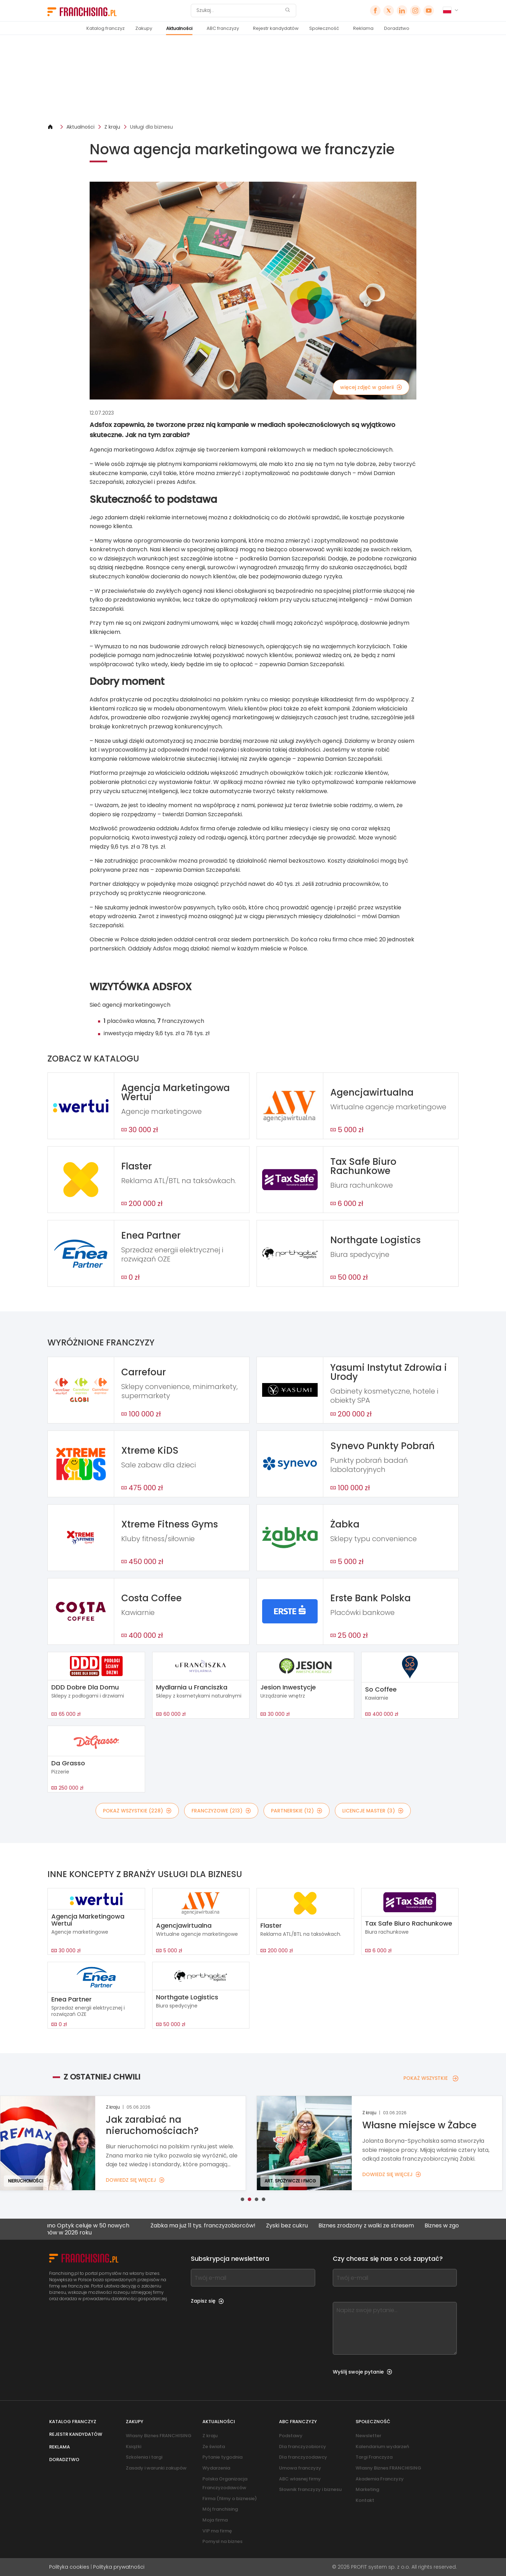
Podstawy (291, 2435)
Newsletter (368, 2435)
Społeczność (324, 28)
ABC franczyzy (223, 28)
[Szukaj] (239, 10)
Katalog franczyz (105, 28)
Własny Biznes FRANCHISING (159, 2435)
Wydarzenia (216, 2468)
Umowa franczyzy (300, 2468)
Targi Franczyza (374, 2457)
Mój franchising (220, 2509)
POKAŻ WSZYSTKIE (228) (137, 1810)
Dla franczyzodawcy (303, 2457)
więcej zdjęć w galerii (371, 387)
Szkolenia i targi (144, 2457)
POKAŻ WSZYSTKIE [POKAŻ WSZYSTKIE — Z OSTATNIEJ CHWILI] (431, 2078)
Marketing (367, 2489)
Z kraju (112, 126)
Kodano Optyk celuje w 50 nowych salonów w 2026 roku (92, 2229)
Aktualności (179, 28)
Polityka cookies (69, 2566)
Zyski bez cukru (297, 2226)
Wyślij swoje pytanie (362, 2371)
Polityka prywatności (118, 2566)
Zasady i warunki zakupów (156, 2468)
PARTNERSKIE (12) (296, 1810)
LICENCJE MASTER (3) (372, 1810)
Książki (133, 2446)
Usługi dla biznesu (151, 126)
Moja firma (215, 2520)
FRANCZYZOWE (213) (221, 1810)
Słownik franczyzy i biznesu (310, 2489)
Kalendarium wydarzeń (382, 2446)
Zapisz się (207, 2300)
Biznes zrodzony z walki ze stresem (376, 2226)
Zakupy (143, 28)
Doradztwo (396, 28)
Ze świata (213, 2446)
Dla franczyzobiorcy (302, 2446)
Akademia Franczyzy (380, 2479)
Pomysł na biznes (222, 2541)
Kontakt (365, 2500)
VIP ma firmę (217, 2531)
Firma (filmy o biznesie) (229, 2498)
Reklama (363, 28)
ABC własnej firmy (300, 2479)
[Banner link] (253, 79)
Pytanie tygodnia (222, 2457)
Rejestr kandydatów (276, 28)
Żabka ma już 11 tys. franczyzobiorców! (213, 2226)
